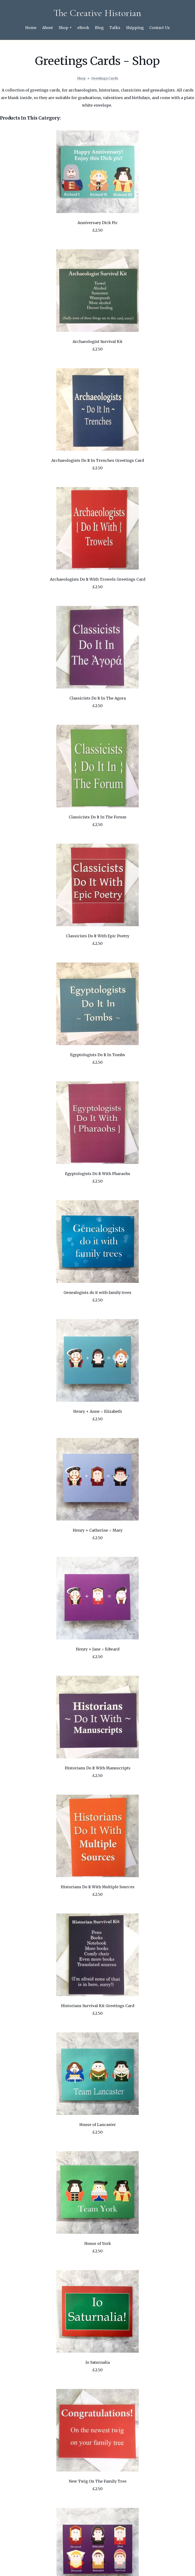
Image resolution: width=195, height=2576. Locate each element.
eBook (83, 27)
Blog (99, 27)
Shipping (135, 27)
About (47, 27)
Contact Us (159, 27)
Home (31, 27)
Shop (65, 27)
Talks (114, 27)
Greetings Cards (104, 78)
